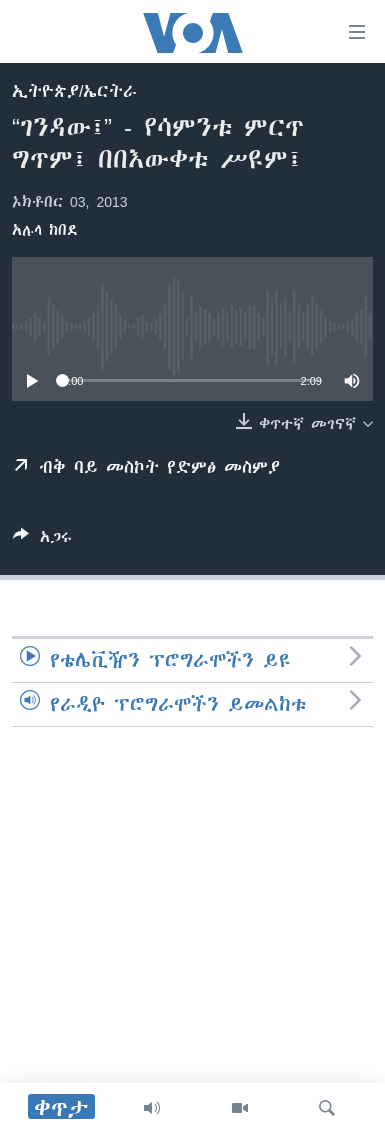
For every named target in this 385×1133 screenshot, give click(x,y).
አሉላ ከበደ (45, 230)
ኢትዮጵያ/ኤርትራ (74, 91)
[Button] (42, 540)
